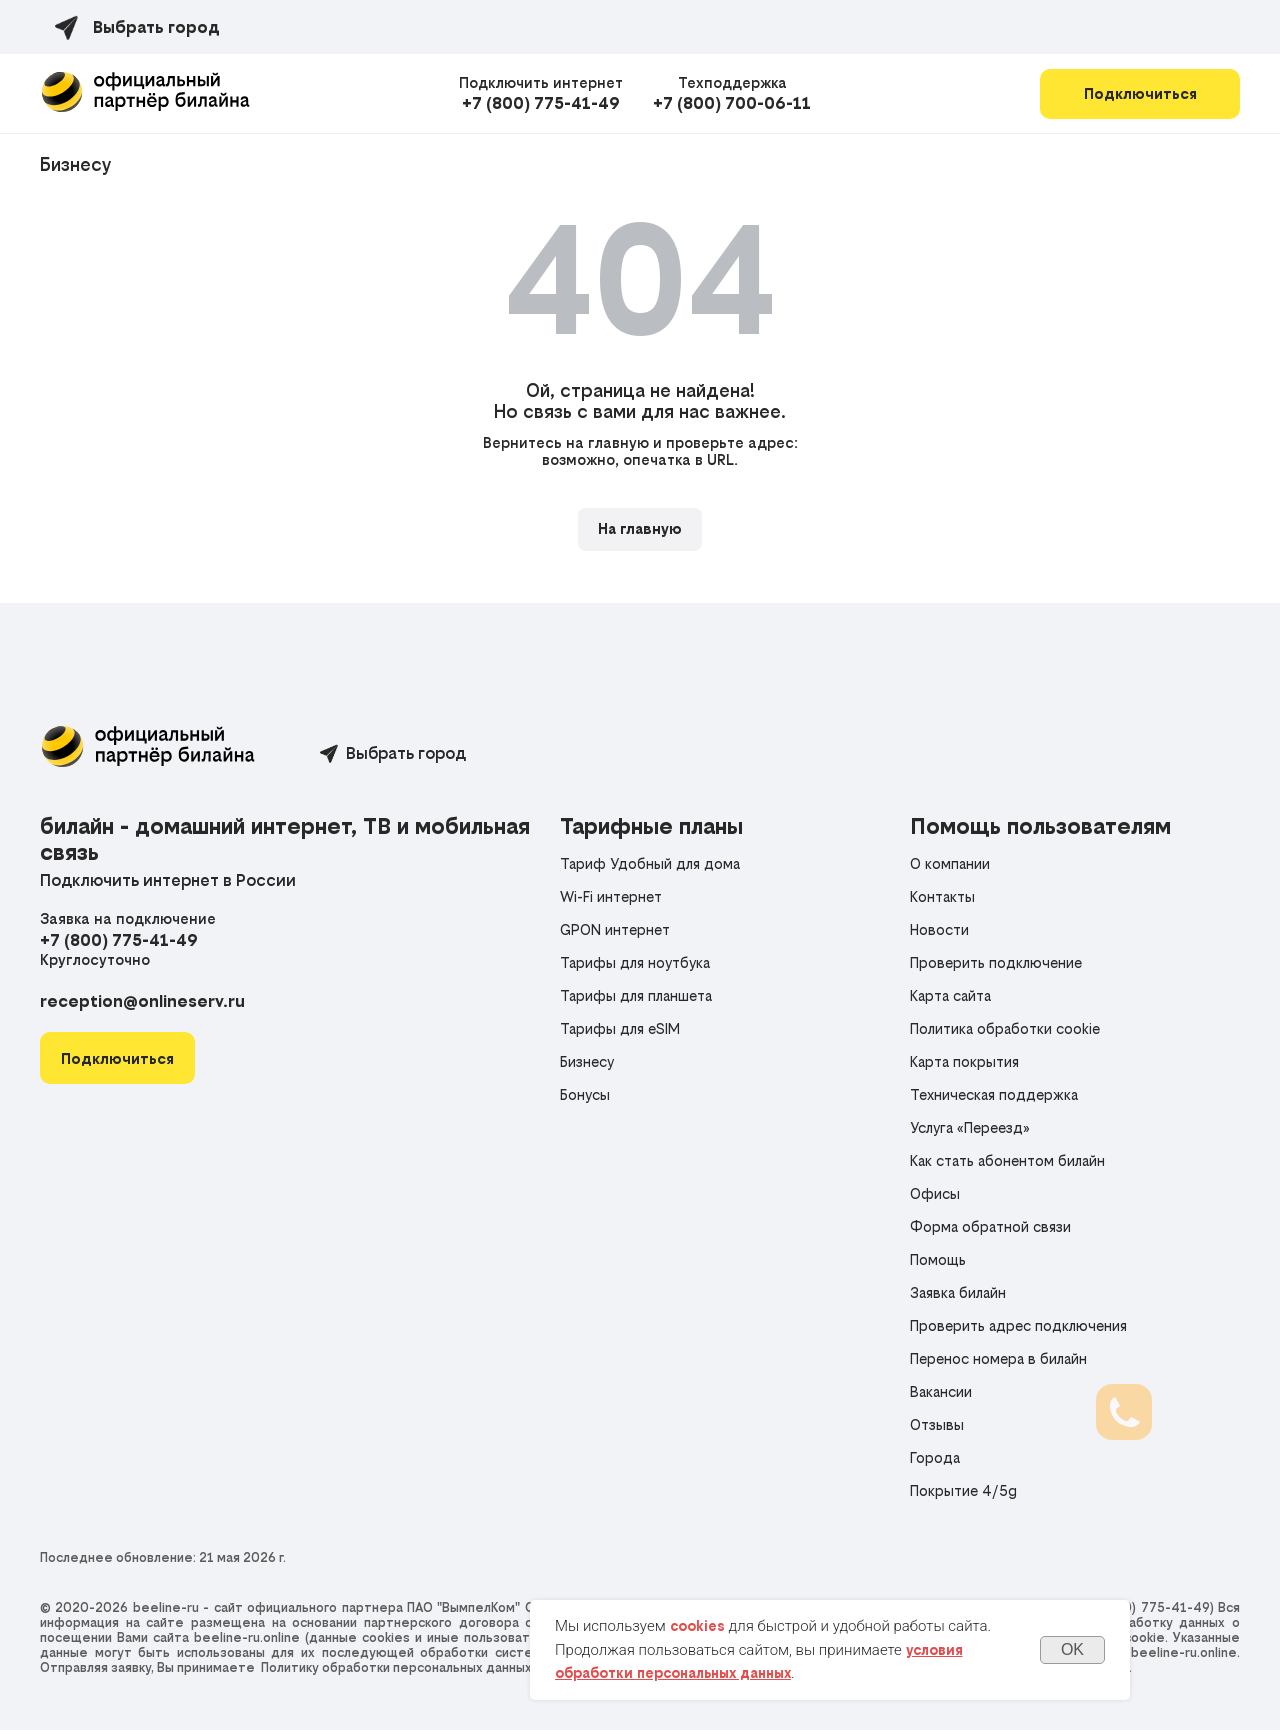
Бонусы (585, 1094)
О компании (950, 863)
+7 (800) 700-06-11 (732, 103)
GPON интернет (615, 929)
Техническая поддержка (994, 1094)
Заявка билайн (958, 1292)
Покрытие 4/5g (963, 1490)
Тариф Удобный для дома (650, 863)
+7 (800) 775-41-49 (541, 103)
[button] (117, 1058)
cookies (697, 1626)
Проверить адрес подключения (1018, 1325)
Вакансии (941, 1391)
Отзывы (937, 1424)
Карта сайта (950, 995)
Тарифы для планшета (636, 995)
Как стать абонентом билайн (1007, 1160)
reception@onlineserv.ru (142, 1001)
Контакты (942, 896)
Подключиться (1140, 93)
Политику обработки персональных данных (396, 1667)
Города (935, 1457)
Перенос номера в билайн (998, 1358)
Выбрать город (406, 753)
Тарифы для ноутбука (635, 962)
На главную (640, 528)
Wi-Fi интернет (611, 896)
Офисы (935, 1193)
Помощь (938, 1259)
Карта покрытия (964, 1061)
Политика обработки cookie (1005, 1028)
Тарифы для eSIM (620, 1028)
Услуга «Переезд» (970, 1127)
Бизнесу (75, 164)
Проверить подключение (996, 962)
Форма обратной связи (990, 1226)
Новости (939, 929)
